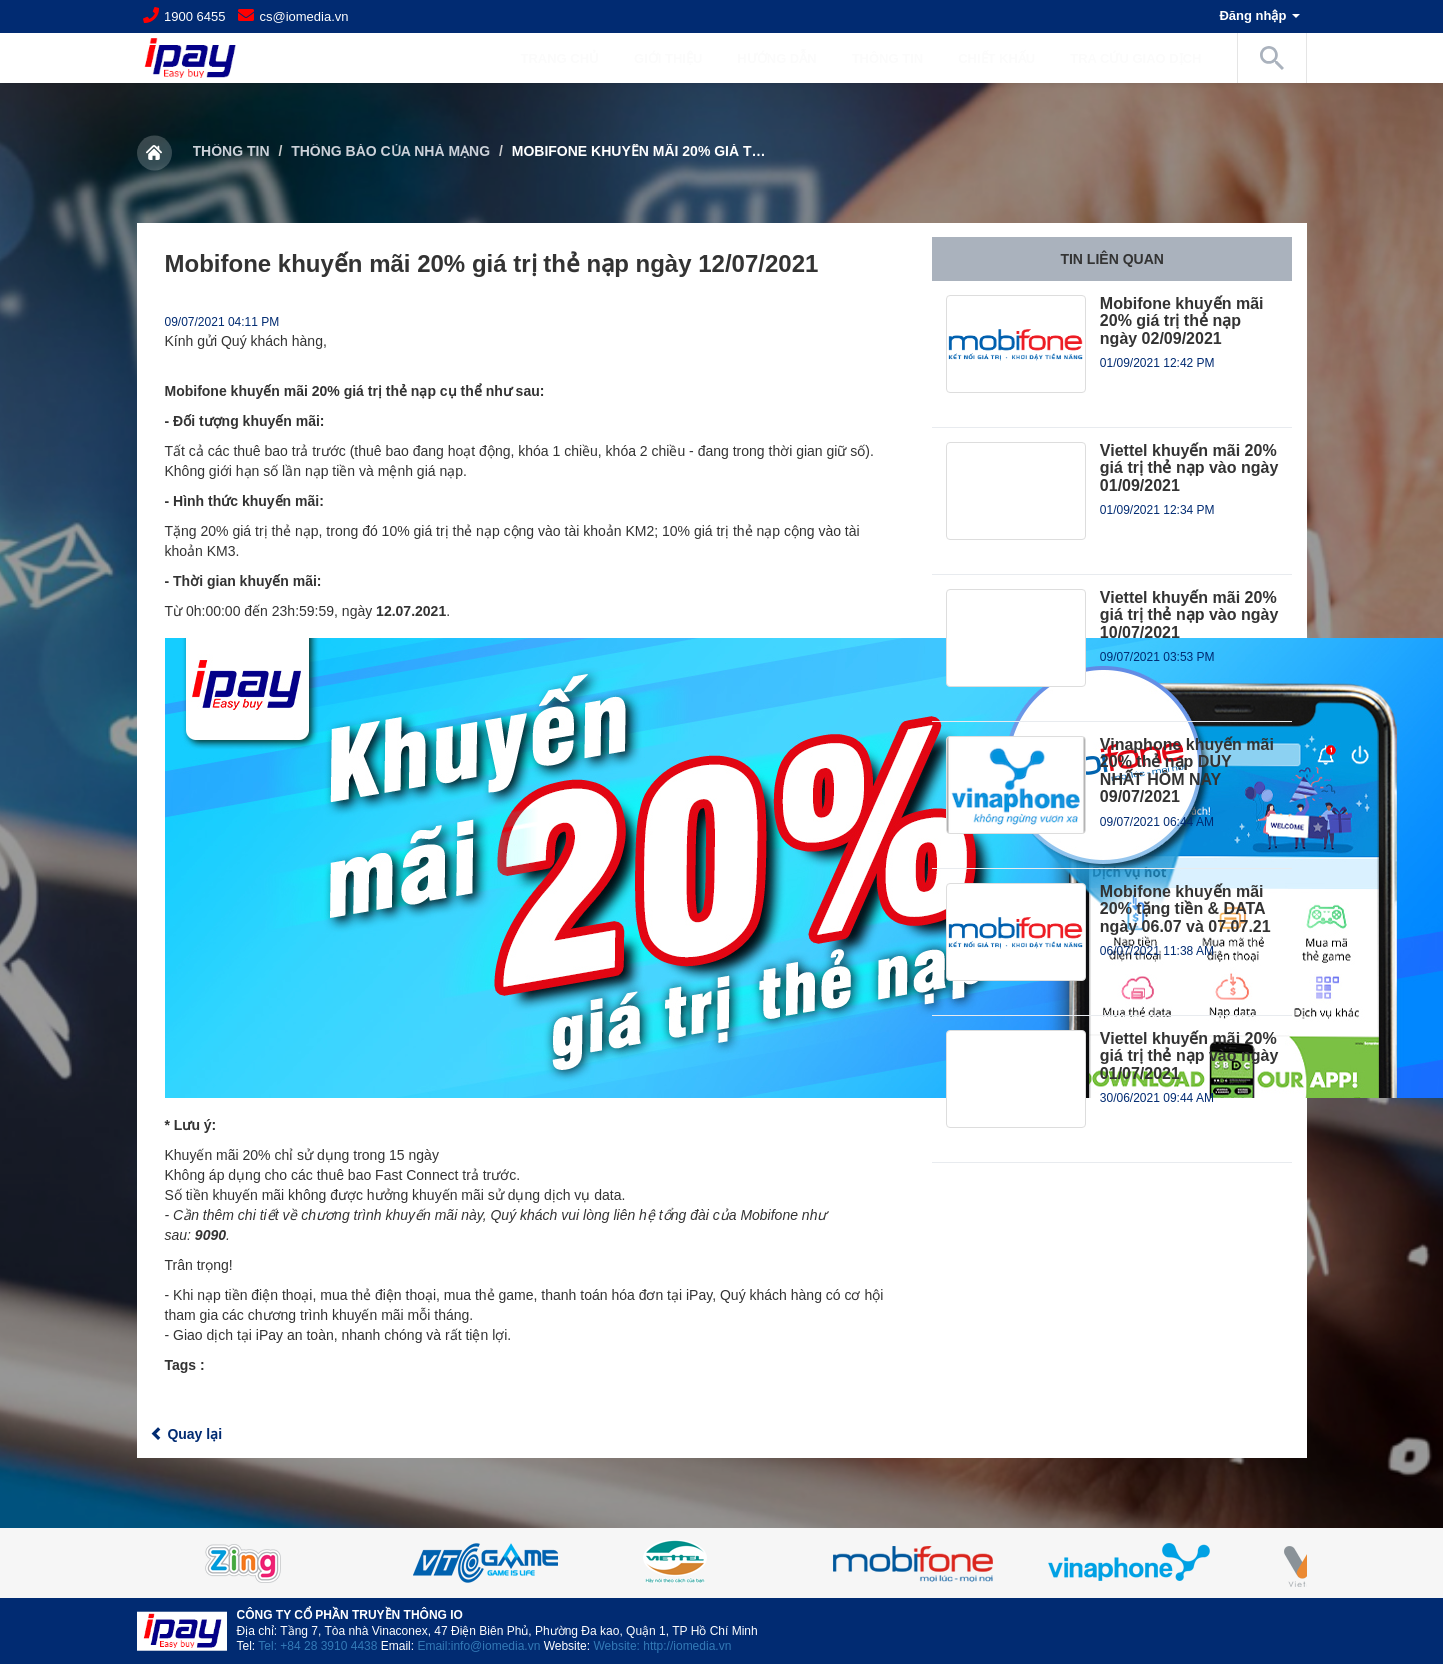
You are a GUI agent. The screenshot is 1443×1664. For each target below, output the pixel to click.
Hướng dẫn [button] (786, 58)
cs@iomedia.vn (303, 16)
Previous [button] (187, 1563)
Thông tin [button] (898, 58)
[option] (722, 1563)
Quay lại (186, 1434)
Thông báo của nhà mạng (390, 151)
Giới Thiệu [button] (678, 58)
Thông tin (231, 151)
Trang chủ (559, 58)
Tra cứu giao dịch (1135, 58)
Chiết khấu (996, 58)
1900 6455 (194, 16)
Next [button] (1257, 1563)
